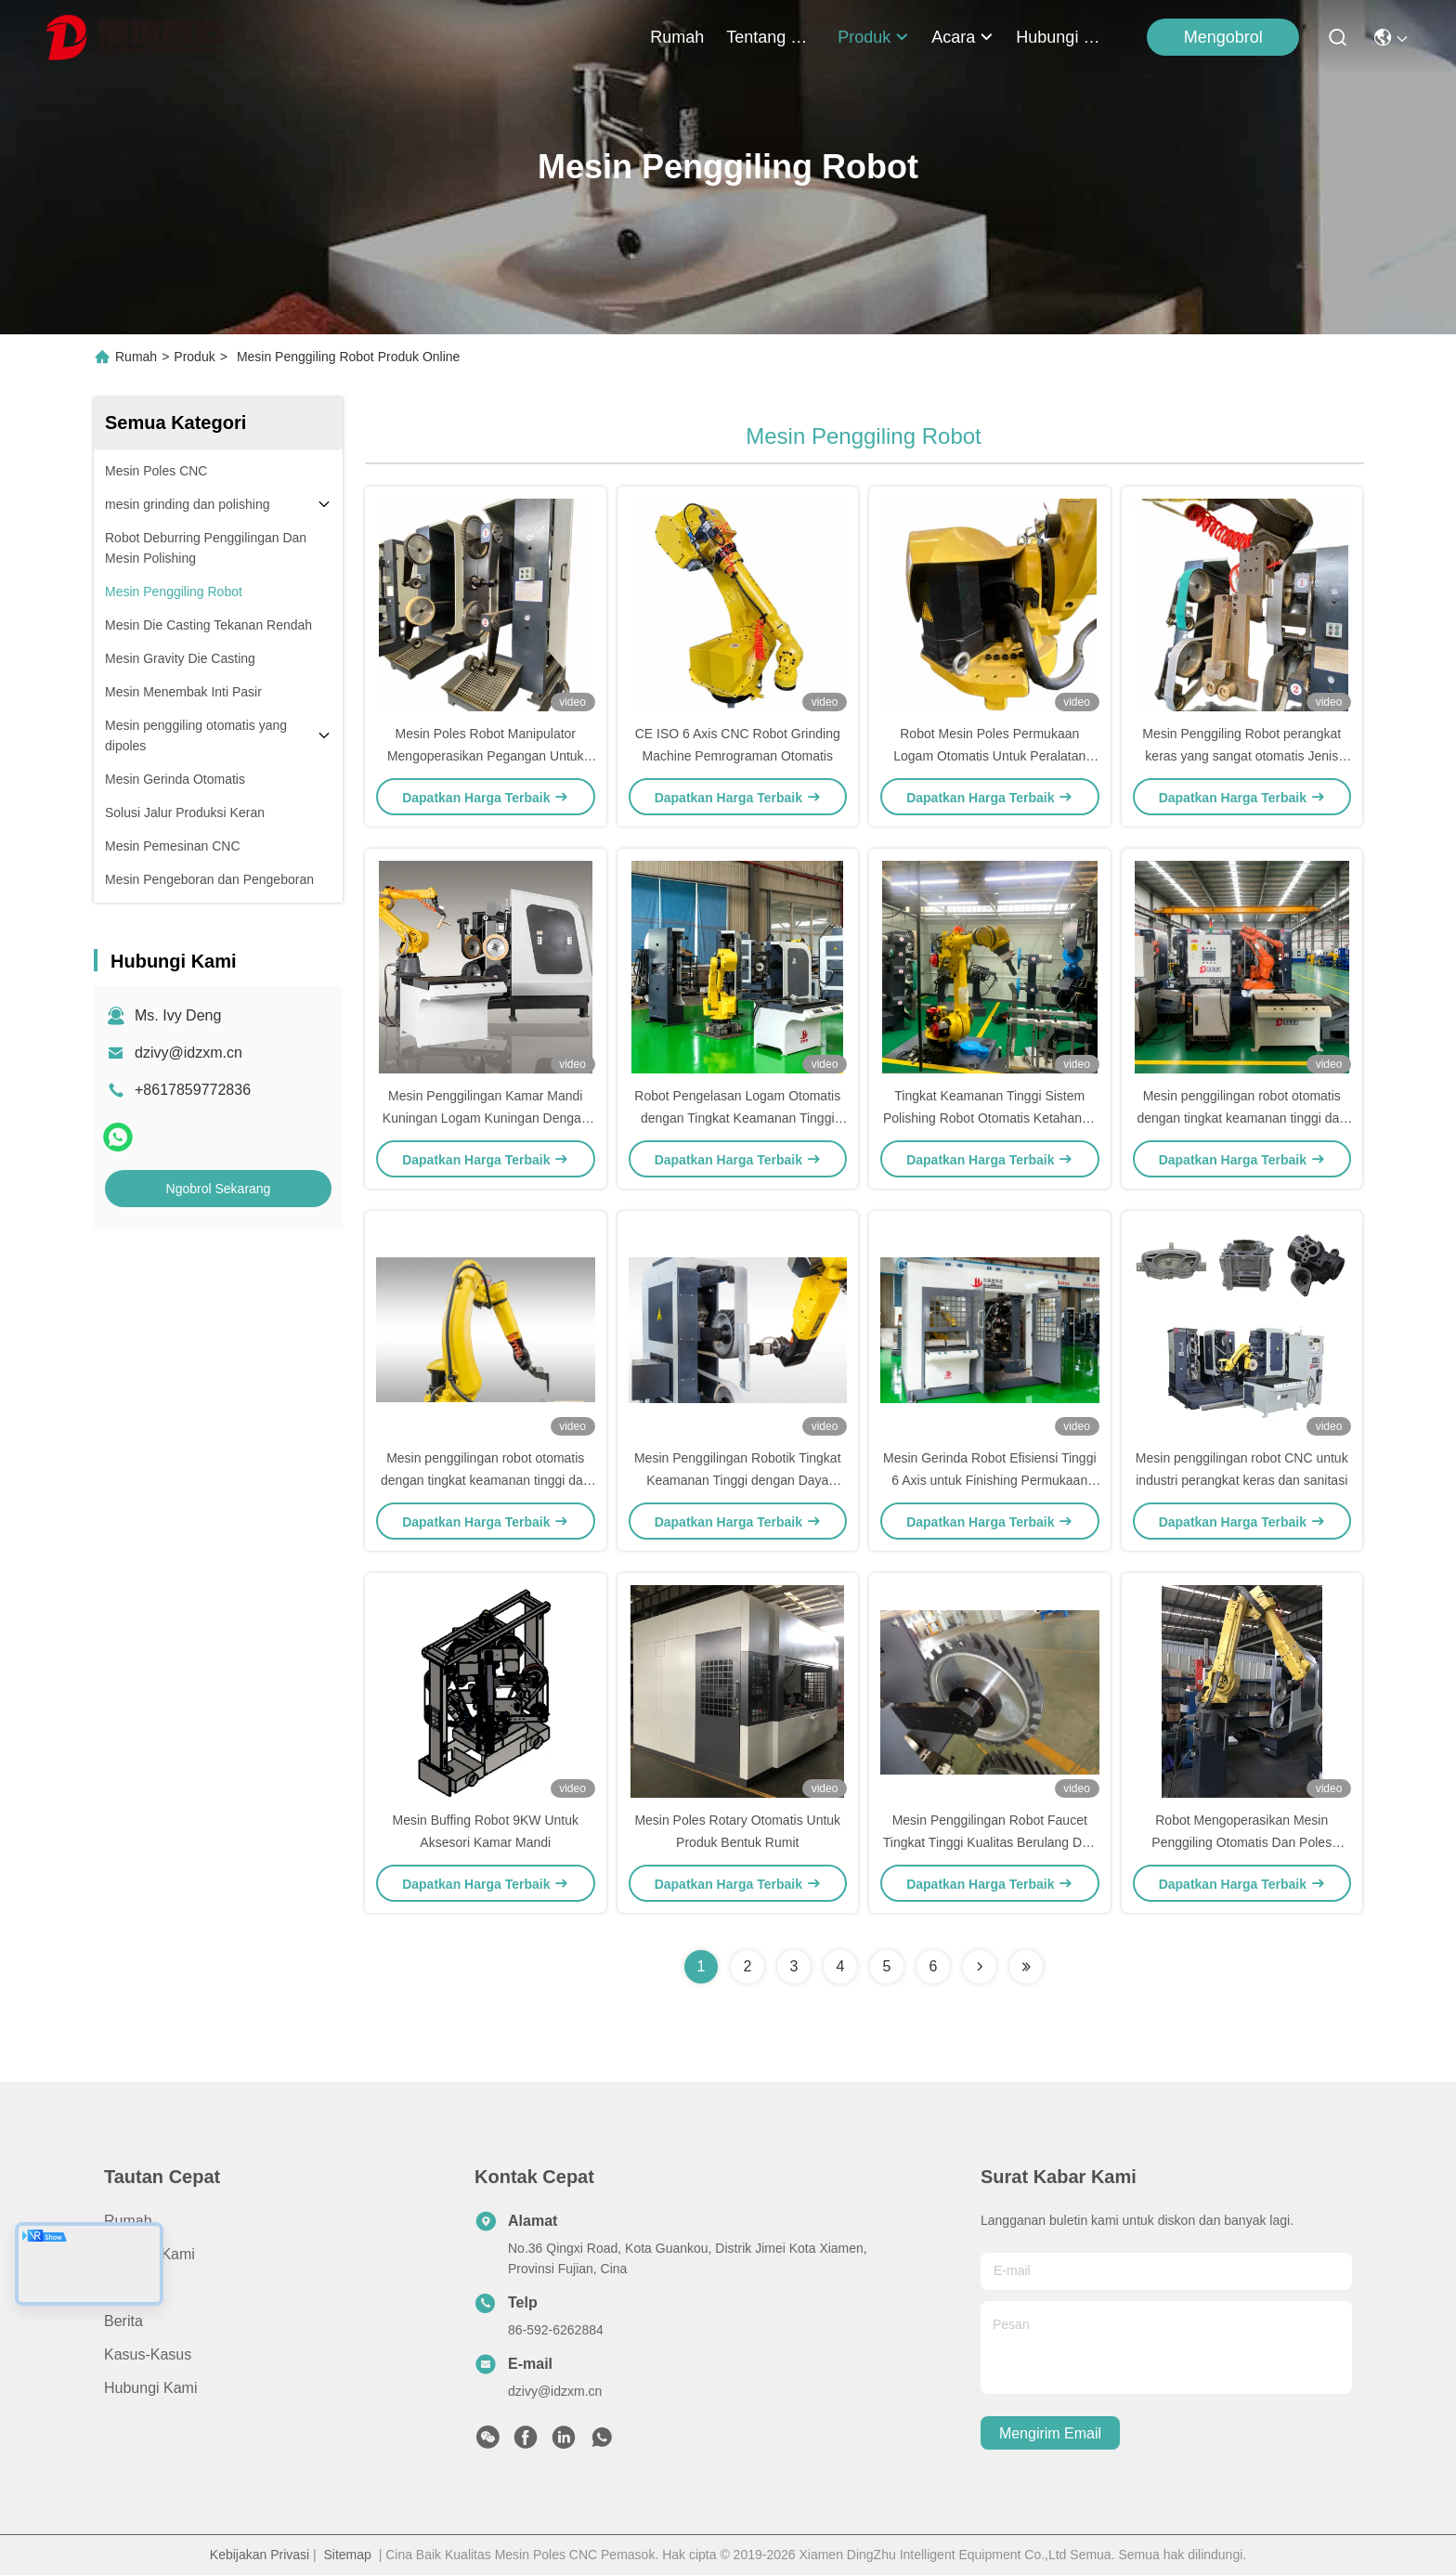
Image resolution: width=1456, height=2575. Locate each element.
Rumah (677, 37)
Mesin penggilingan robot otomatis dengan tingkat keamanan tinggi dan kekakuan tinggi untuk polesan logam (1241, 1118)
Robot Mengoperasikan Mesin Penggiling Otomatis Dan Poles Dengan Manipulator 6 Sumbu (1241, 1842)
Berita (123, 2321)
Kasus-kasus (147, 2354)
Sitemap (347, 2554)
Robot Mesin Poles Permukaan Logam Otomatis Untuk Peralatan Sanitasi (989, 756)
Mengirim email (1050, 2433)
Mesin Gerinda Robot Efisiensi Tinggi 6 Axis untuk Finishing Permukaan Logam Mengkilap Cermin (990, 1480)
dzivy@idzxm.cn (188, 1052)
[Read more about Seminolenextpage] (979, 1966)
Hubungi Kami (1060, 37)
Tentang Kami (770, 37)
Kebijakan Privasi (259, 2554)
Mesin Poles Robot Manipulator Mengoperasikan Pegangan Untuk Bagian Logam (485, 756)
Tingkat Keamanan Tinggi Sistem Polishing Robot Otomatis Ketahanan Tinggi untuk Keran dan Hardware (990, 1118)
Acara (962, 37)
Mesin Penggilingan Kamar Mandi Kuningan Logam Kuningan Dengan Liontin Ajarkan (486, 1118)
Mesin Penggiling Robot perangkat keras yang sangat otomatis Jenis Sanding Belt (1241, 756)
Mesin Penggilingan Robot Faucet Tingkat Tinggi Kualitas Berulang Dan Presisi (990, 1842)
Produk (873, 37)
